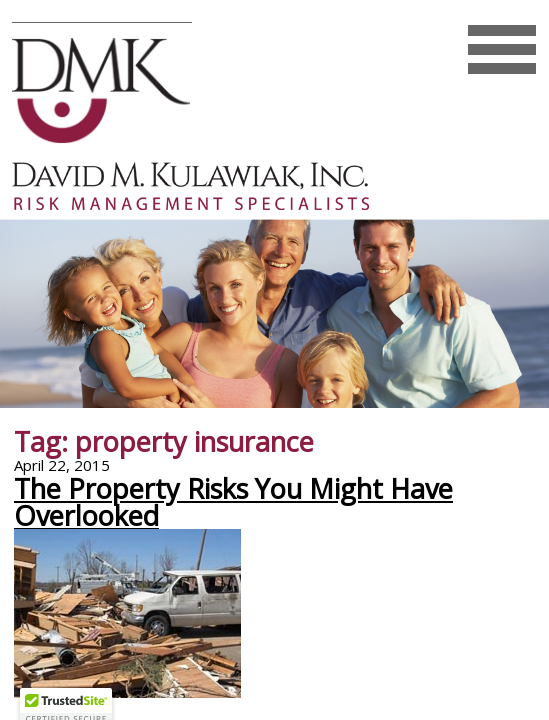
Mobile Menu (501, 69)
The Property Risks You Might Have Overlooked (233, 502)
